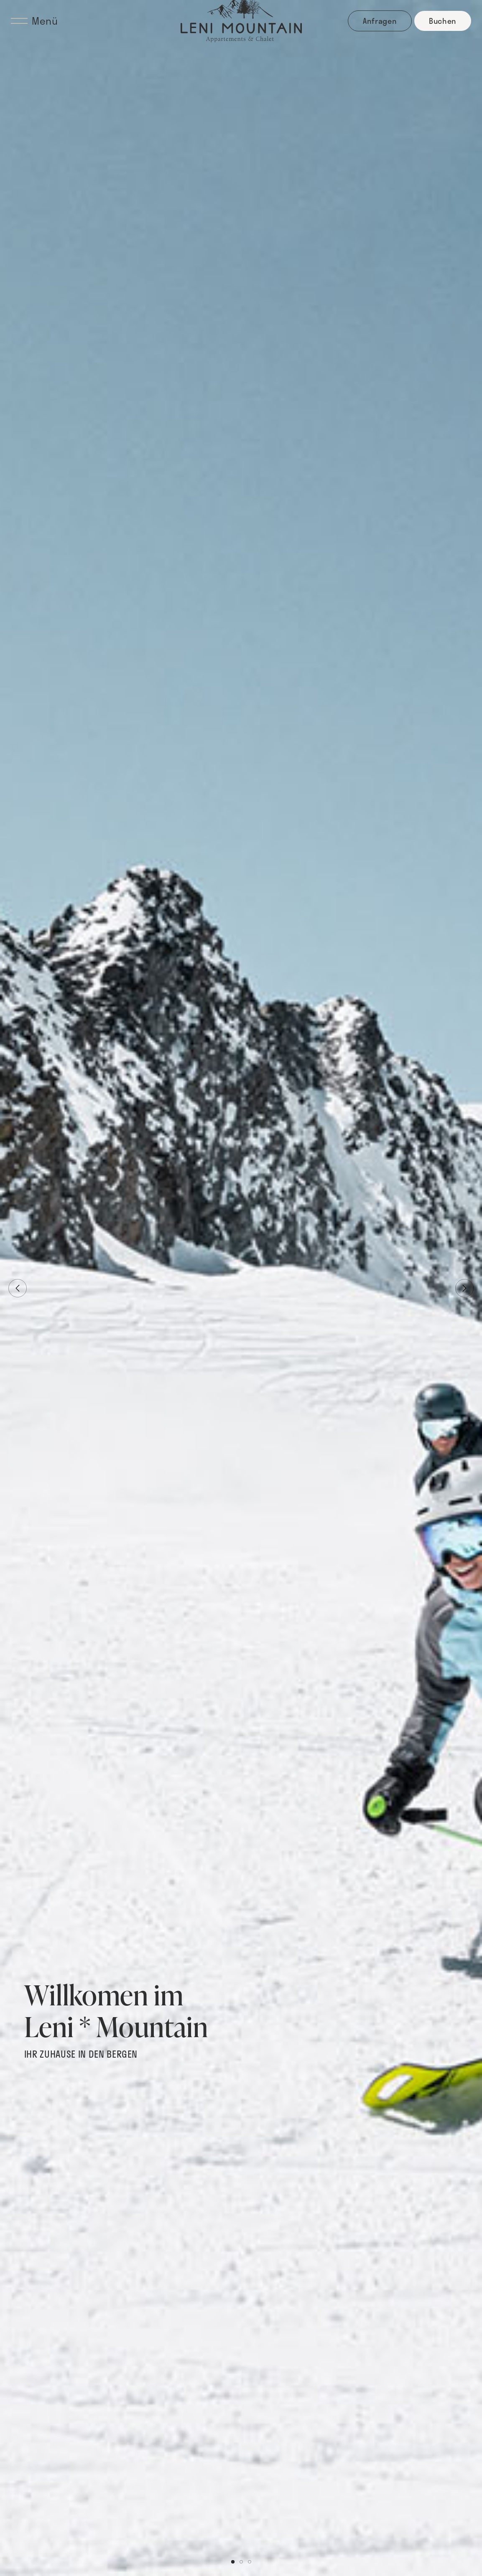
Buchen (442, 21)
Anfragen (380, 21)
